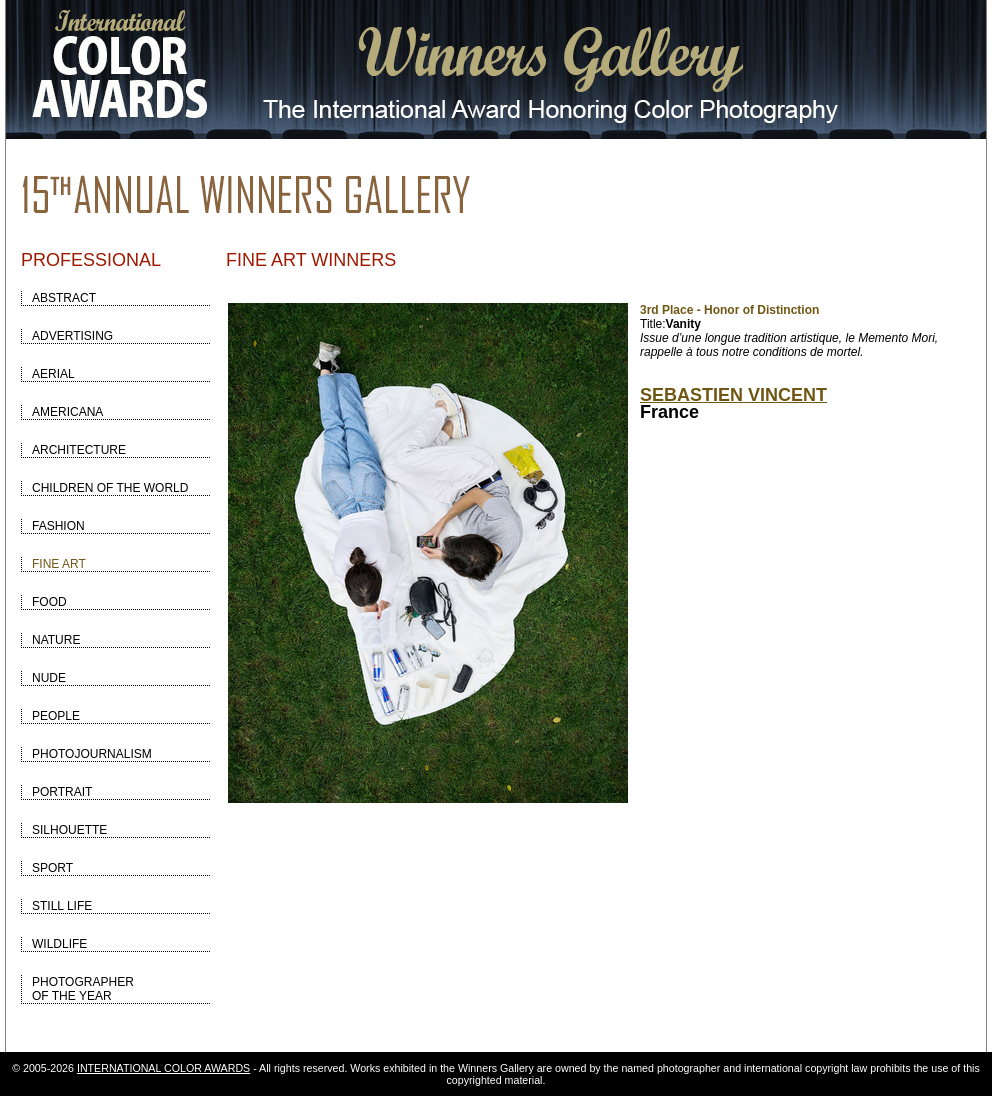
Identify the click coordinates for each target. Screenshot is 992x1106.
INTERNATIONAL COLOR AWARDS (163, 1068)
